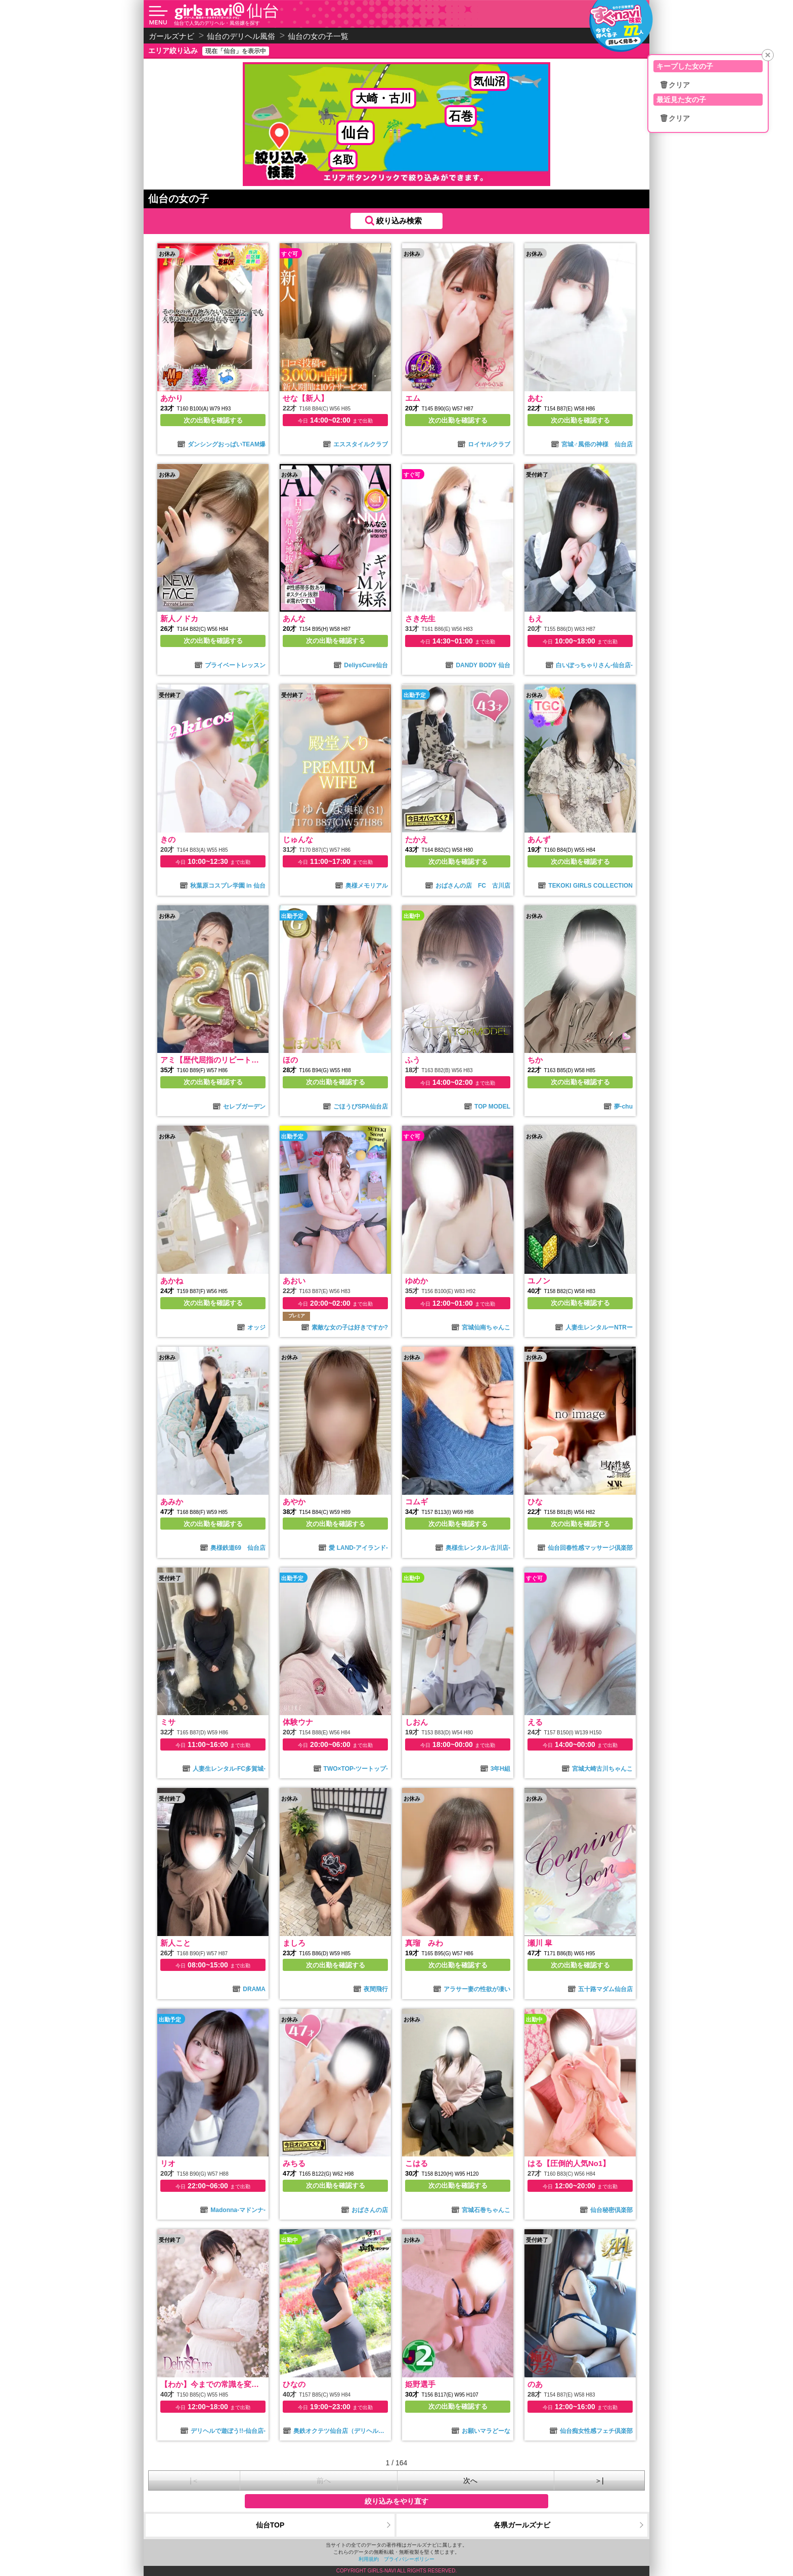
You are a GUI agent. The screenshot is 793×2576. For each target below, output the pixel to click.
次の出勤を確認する (213, 420)
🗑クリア (674, 85)
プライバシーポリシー (409, 2559)
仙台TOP (270, 2525)
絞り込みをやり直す (396, 2501)
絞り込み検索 (399, 220)
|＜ (194, 2480)
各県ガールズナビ (522, 2525)
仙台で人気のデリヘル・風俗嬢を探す (217, 23)
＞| (599, 2480)
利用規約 (369, 2559)
